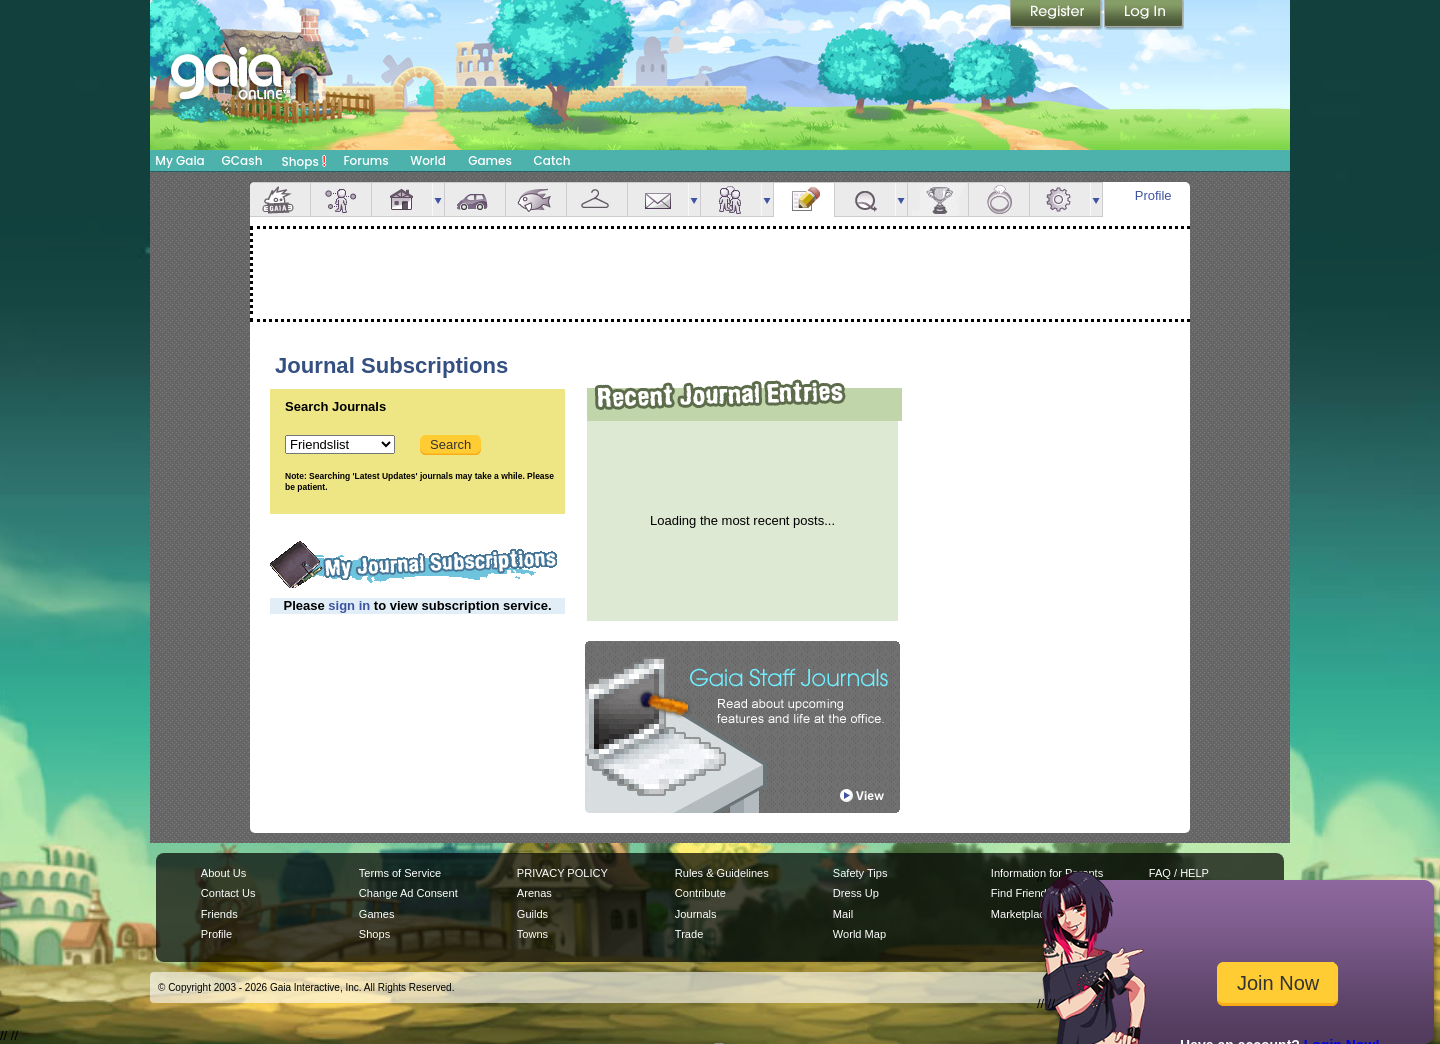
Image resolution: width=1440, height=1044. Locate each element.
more (438, 199)
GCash (242, 160)
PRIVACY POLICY (562, 873)
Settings (1060, 199)
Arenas (534, 893)
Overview (280, 199)
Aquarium (536, 199)
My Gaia (179, 160)
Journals (696, 914)
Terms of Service (400, 873)
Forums (365, 160)
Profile (1153, 195)
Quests (865, 199)
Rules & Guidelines (722, 873)
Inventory (597, 199)
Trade (689, 934)
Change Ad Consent (408, 893)
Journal (804, 199)
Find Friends (1021, 893)
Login (1144, 15)
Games (490, 160)
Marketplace (1021, 914)
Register (1057, 15)
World (428, 160)
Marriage (999, 199)
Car (475, 199)
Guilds (532, 914)
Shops (304, 161)
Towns (532, 934)
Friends (731, 199)
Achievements (938, 199)
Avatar (341, 199)
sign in (349, 605)
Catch (552, 160)
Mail (658, 199)
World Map (859, 934)
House (402, 199)
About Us (223, 873)
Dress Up (856, 893)
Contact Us (228, 893)
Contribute (700, 893)
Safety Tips (860, 873)
